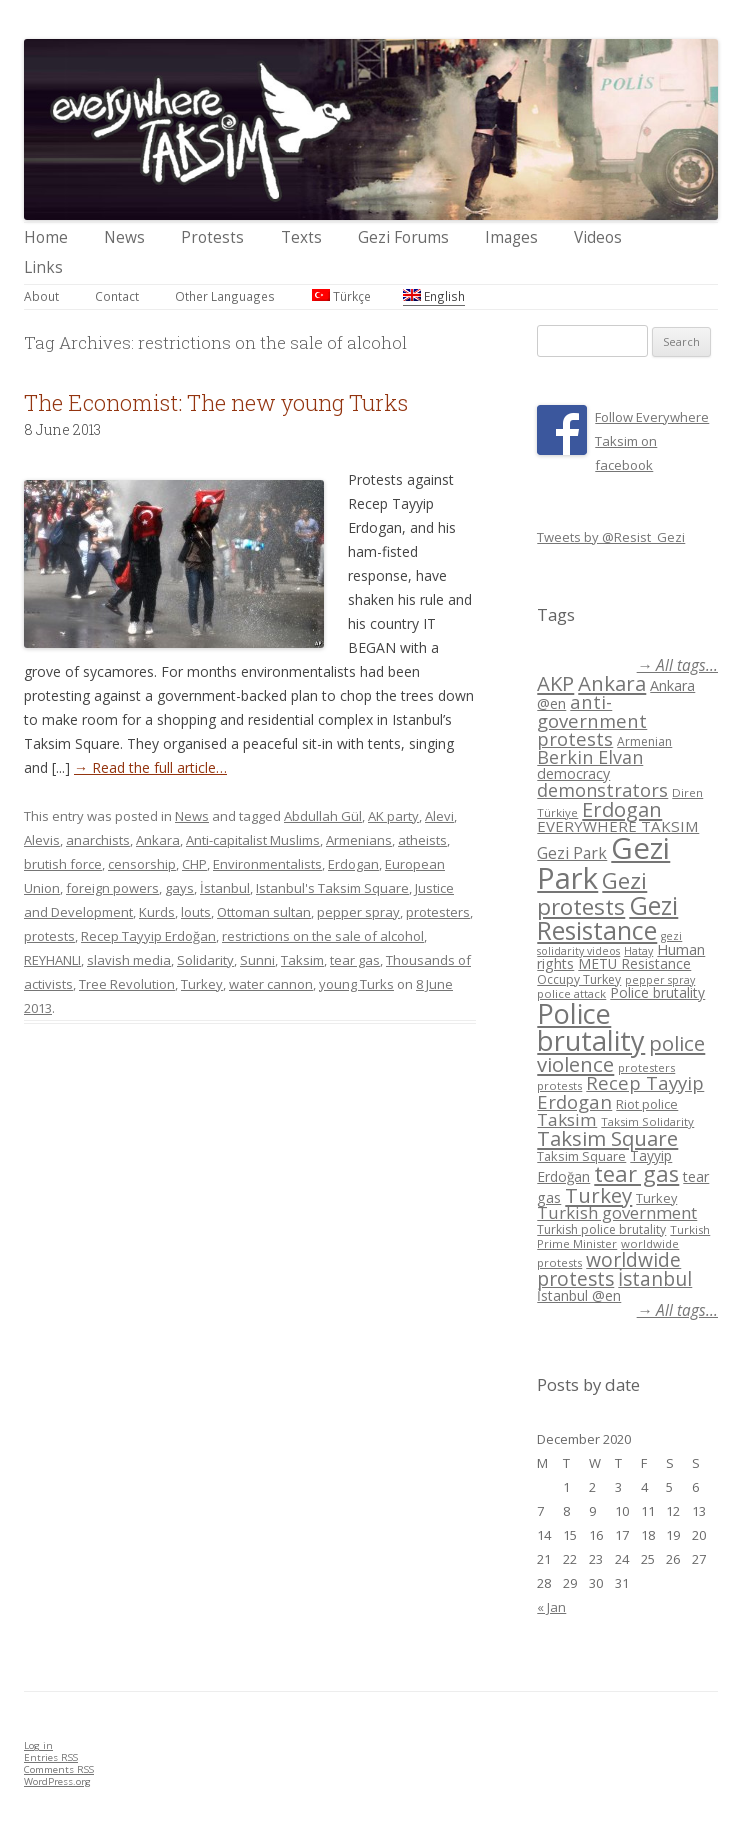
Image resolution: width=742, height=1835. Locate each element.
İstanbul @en (579, 1295)
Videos (598, 237)
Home (46, 237)
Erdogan (353, 864)
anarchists (98, 840)
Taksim (302, 960)
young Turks (356, 984)
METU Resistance (634, 963)
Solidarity (205, 960)
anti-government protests (592, 720)
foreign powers (112, 888)
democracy (573, 773)
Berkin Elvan (590, 757)
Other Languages (225, 296)
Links (43, 267)
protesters (438, 912)
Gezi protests (592, 893)
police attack (571, 993)
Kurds (157, 912)
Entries (51, 1757)
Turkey (202, 984)
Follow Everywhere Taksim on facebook (652, 441)
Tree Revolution (127, 984)
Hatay (638, 951)
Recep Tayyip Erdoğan (148, 936)
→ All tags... (677, 665)
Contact (117, 296)
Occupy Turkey (579, 979)
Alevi (439, 816)
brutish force (63, 864)
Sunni (257, 960)
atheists (422, 840)
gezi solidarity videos (609, 943)
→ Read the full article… (150, 767)
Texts (301, 237)
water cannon (271, 984)
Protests (212, 237)
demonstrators (602, 790)
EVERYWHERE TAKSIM (618, 826)
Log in (38, 1745)
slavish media (129, 960)
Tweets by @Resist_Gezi (611, 537)
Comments (59, 1769)
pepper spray (358, 912)
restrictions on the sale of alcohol (323, 936)
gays (179, 888)
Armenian (644, 741)
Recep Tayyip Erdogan (620, 1092)
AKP (555, 683)
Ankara (158, 840)
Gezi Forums (403, 237)
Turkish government (617, 1212)
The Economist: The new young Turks (216, 402)
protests (49, 936)
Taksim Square (607, 1138)
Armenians (359, 840)
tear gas (355, 960)
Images (511, 237)
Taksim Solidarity (647, 1121)
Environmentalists (267, 864)
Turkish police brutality (601, 1229)
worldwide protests (609, 1269)
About (41, 296)
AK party (393, 816)
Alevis (42, 840)
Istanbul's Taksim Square (332, 888)
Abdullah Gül (323, 816)
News (124, 237)
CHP (194, 864)
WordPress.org (57, 1781)
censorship (142, 864)
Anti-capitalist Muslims (253, 840)
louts (196, 912)
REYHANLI (52, 960)
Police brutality (657, 992)
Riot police (647, 1104)
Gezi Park (572, 853)
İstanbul (225, 888)
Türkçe (341, 296)
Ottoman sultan (264, 912)
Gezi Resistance (607, 917)
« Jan (551, 1607)
